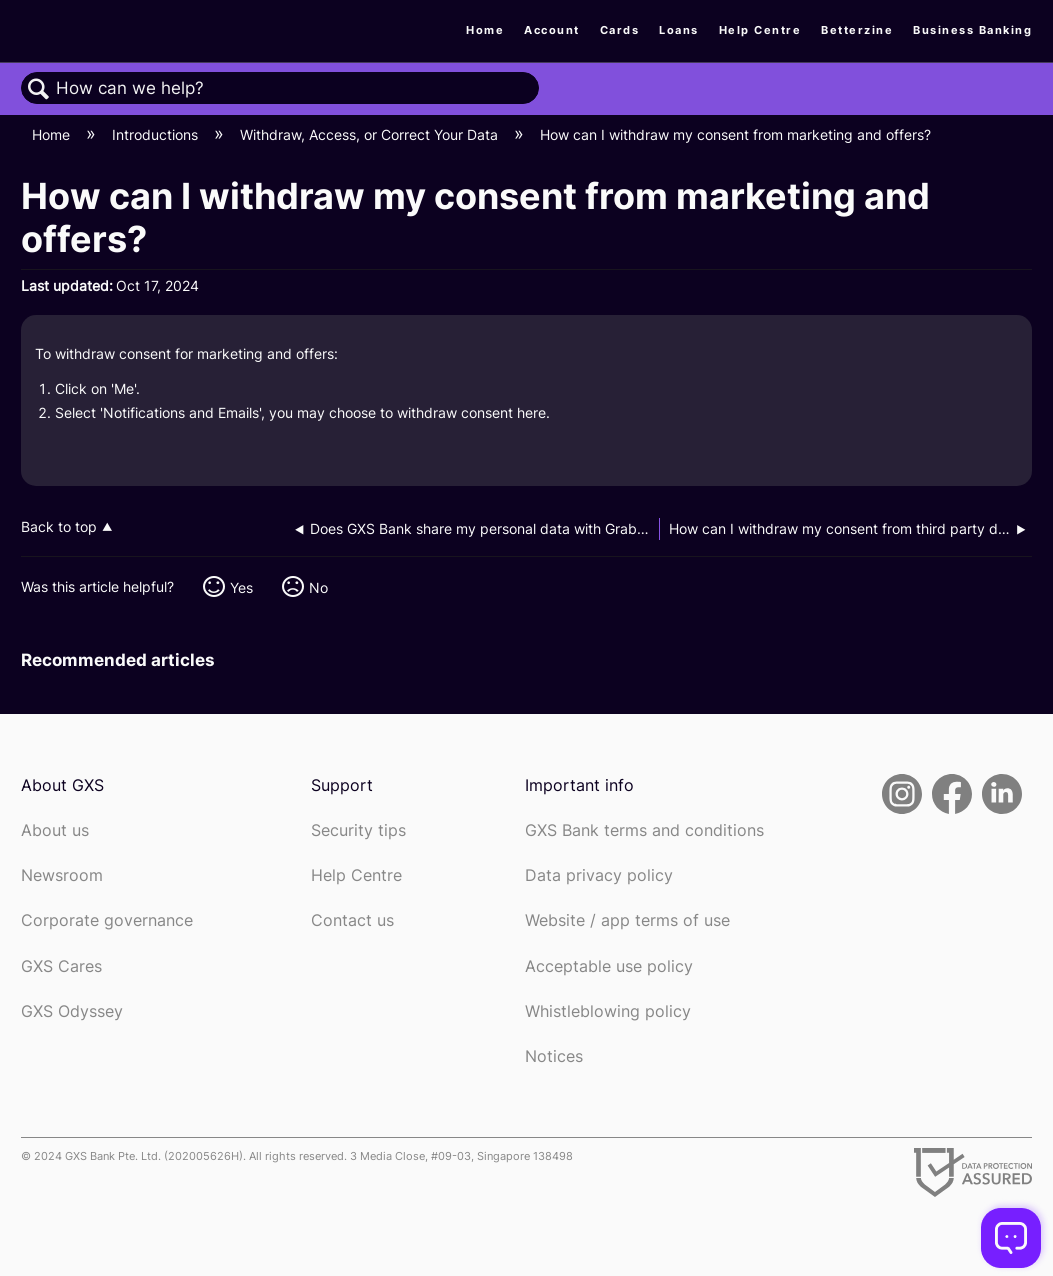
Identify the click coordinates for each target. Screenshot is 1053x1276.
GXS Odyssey (72, 1011)
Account (552, 30)
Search (39, 89)
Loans (679, 30)
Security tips (358, 830)
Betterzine (857, 30)
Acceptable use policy (609, 966)
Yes (241, 587)
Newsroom (62, 875)
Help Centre (760, 30)
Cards (620, 30)
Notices (554, 1056)
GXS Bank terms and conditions (644, 830)
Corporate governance (107, 920)
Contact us (352, 920)
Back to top (59, 527)
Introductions (157, 134)
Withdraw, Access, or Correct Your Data (371, 134)
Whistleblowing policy (608, 1011)
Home (485, 30)
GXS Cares (61, 966)
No (318, 587)
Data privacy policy (599, 875)
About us (55, 830)
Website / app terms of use (627, 920)
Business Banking (972, 30)
